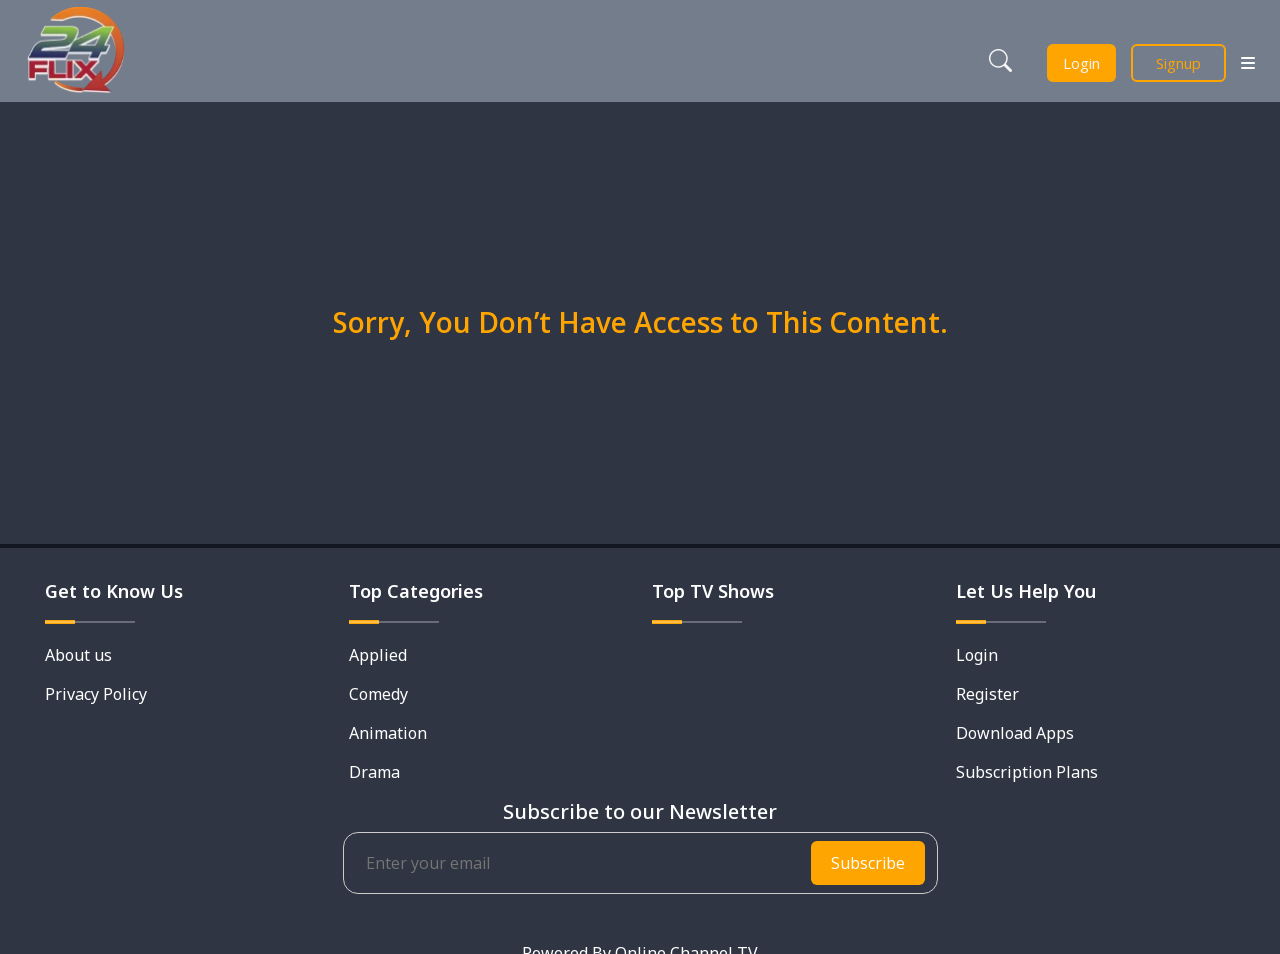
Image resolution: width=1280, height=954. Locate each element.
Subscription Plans (1027, 772)
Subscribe (868, 863)
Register (987, 694)
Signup (1178, 63)
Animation (388, 733)
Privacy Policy (96, 694)
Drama (374, 772)
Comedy (378, 694)
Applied (378, 655)
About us (78, 655)
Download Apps (1015, 733)
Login (1081, 63)
